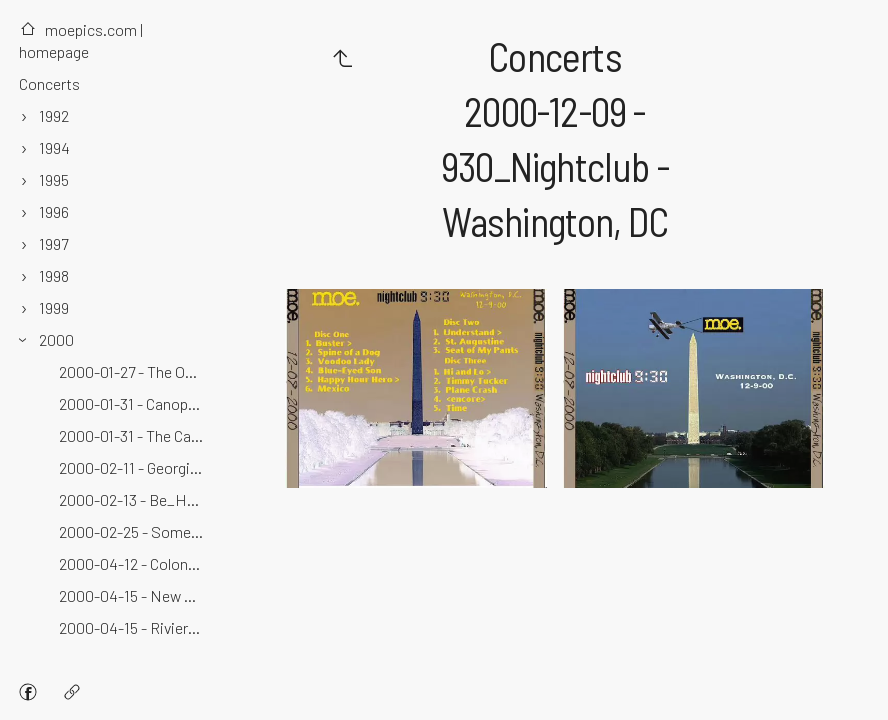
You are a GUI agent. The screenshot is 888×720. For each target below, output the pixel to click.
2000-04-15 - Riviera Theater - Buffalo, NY (133, 627)
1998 (54, 275)
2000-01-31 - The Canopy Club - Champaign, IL (133, 435)
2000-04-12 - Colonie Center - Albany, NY (133, 563)
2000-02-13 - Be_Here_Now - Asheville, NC (133, 499)
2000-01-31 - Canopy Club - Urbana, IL (133, 403)
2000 (56, 339)
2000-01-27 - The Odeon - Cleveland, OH (133, 371)
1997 (53, 243)
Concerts (49, 83)
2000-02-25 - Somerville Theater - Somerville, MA (133, 531)
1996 (54, 211)
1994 (54, 147)
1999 (54, 307)
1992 (54, 115)
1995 (54, 179)
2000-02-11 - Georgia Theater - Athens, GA (133, 467)
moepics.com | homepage (81, 40)
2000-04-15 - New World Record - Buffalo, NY (133, 595)
